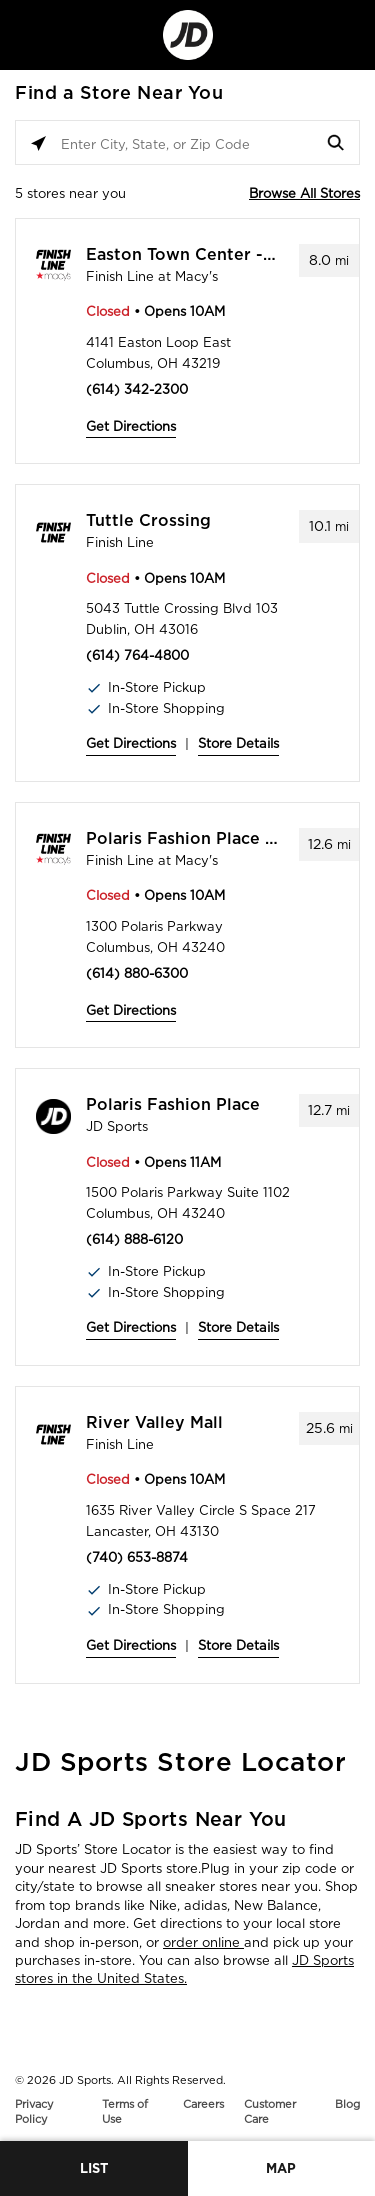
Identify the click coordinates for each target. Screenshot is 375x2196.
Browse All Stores (304, 193)
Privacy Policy (34, 2112)
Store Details (238, 743)
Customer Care (270, 2112)
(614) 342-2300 (137, 389)
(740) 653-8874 (137, 1557)
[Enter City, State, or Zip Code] (187, 143)
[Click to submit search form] (336, 143)
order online (203, 1942)
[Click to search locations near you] (38, 143)
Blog (347, 2104)
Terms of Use (125, 2112)
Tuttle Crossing (148, 521)
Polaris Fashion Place (173, 1105)
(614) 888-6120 (134, 1239)
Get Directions (131, 426)
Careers (203, 2104)
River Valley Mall (154, 1423)
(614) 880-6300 (137, 973)
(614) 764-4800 (137, 655)
